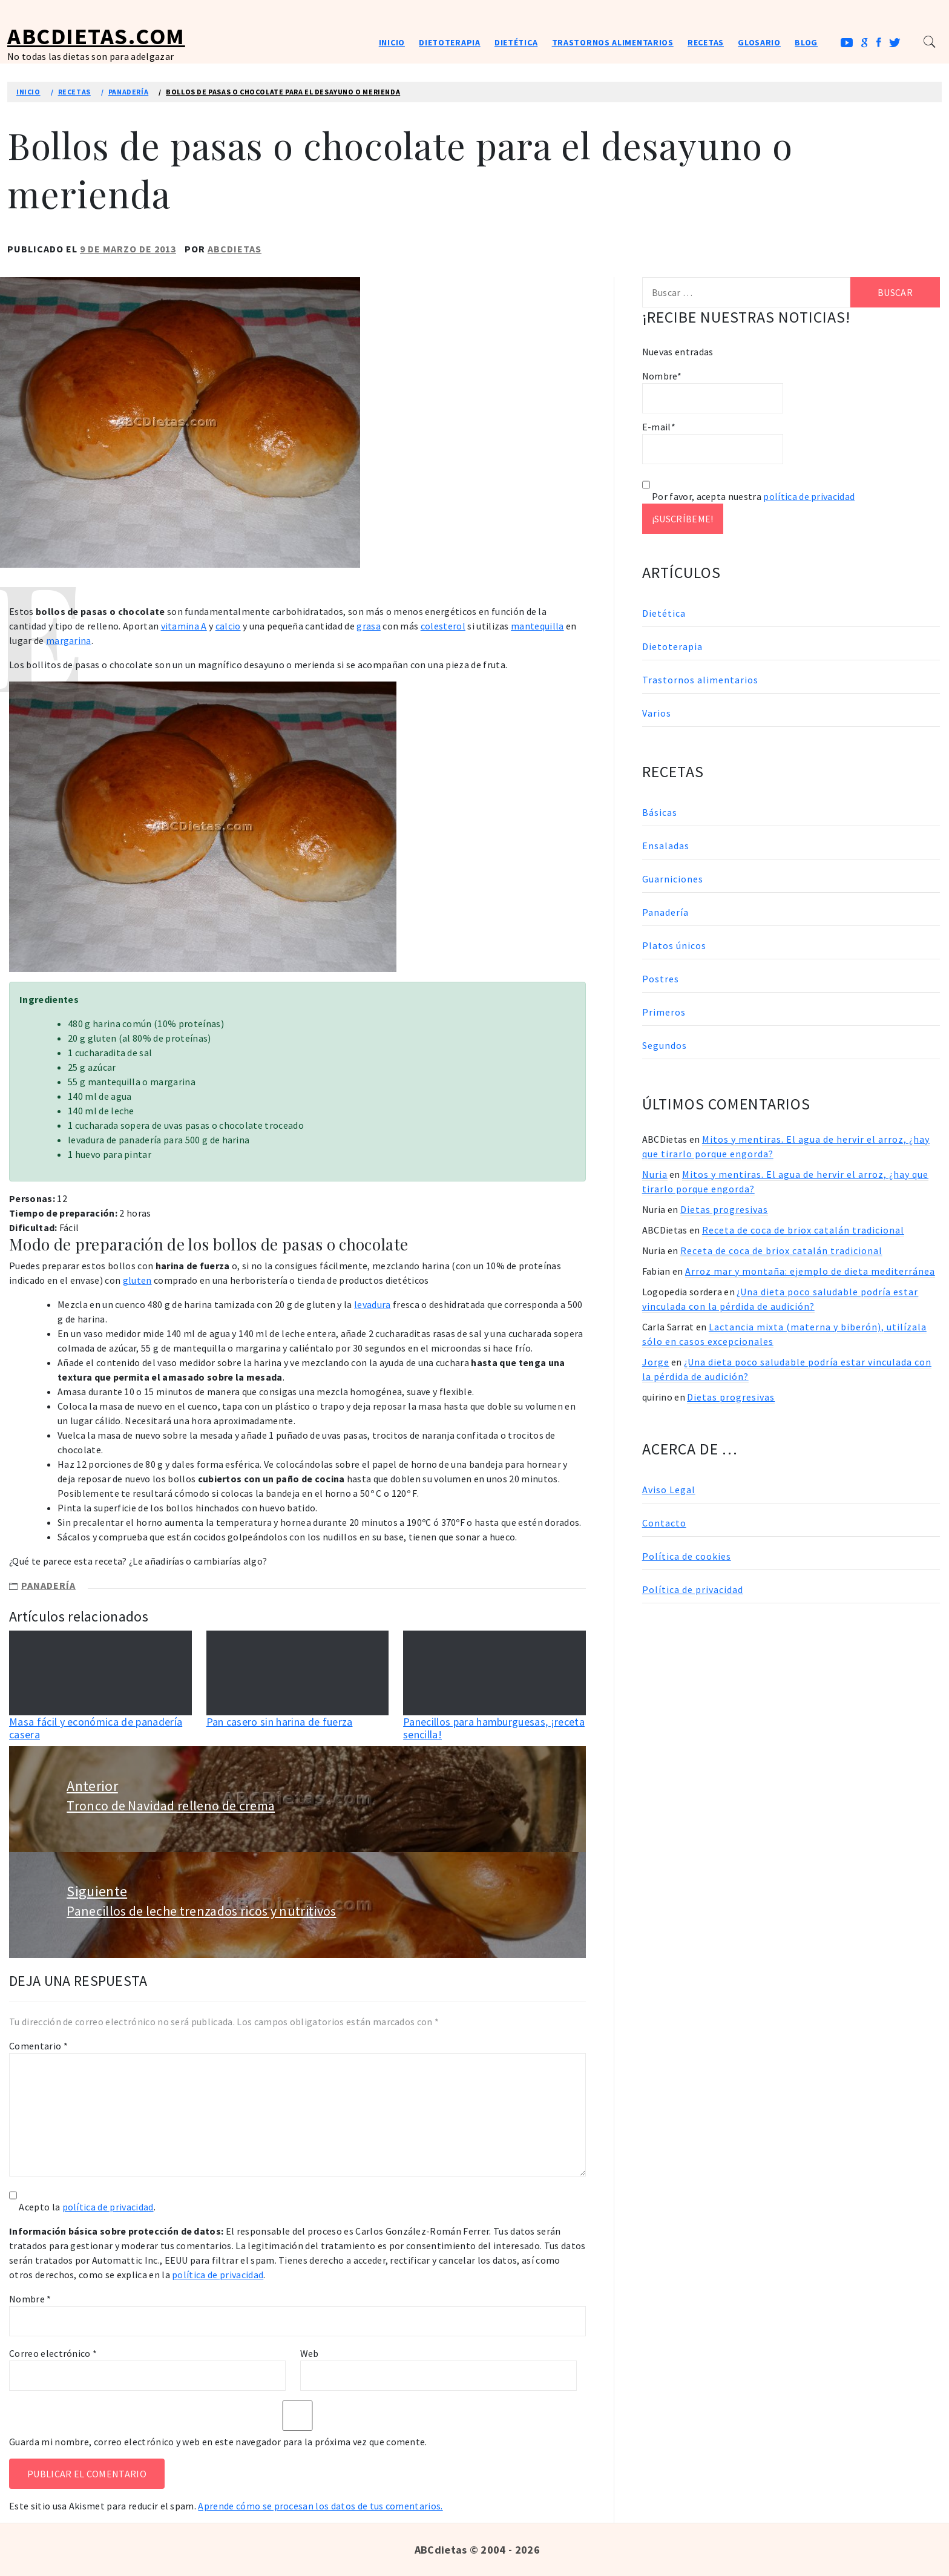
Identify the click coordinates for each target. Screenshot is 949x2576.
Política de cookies (686, 1556)
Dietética (515, 42)
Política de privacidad (692, 1589)
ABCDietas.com (96, 36)
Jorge (655, 1362)
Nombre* (712, 391)
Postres (660, 979)
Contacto (664, 1523)
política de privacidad (108, 2207)
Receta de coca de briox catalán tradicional (803, 1230)
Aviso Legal (668, 1490)
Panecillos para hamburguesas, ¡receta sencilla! (494, 1728)
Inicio (392, 42)
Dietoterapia (449, 42)
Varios (656, 713)
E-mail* (712, 442)
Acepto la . (87, 2207)
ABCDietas (234, 249)
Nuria (655, 1174)
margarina (68, 640)
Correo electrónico (53, 2353)
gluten (137, 1280)
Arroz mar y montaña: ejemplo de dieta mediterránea (810, 1271)
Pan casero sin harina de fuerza (279, 1722)
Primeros (664, 1012)
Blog (806, 42)
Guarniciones (672, 879)
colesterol (443, 626)
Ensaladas (665, 846)
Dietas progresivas (724, 1209)
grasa (368, 626)
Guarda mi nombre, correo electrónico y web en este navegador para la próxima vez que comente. (218, 2442)
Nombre (30, 2299)
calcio (228, 626)
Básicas (659, 812)
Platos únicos (674, 945)
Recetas (706, 42)
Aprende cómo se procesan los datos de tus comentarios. (320, 2506)
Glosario (759, 42)
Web (309, 2353)
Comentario (38, 2046)
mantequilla (537, 626)
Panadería (48, 1585)
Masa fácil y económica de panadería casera (95, 1728)
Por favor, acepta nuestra (748, 496)
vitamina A (184, 626)
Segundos (664, 1045)
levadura (372, 1304)
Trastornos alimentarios (613, 42)
